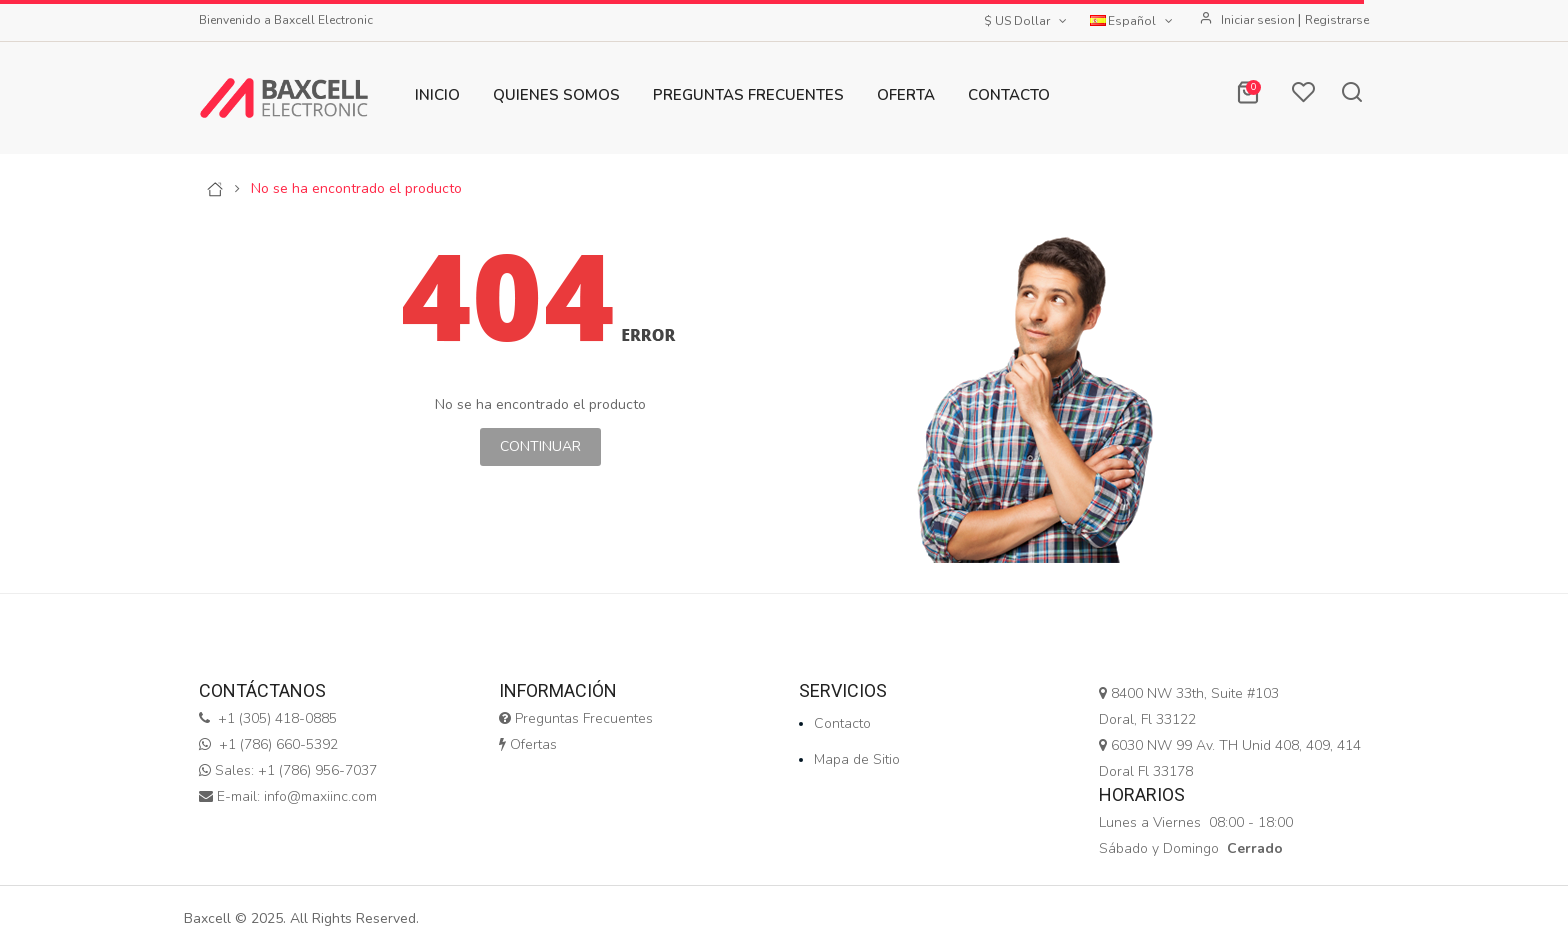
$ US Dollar (1027, 21)
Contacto (842, 723)
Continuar (540, 446)
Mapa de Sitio (857, 759)
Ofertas (528, 744)
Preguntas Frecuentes (576, 718)
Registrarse (1337, 20)
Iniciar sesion (1259, 20)
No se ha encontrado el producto (356, 189)
